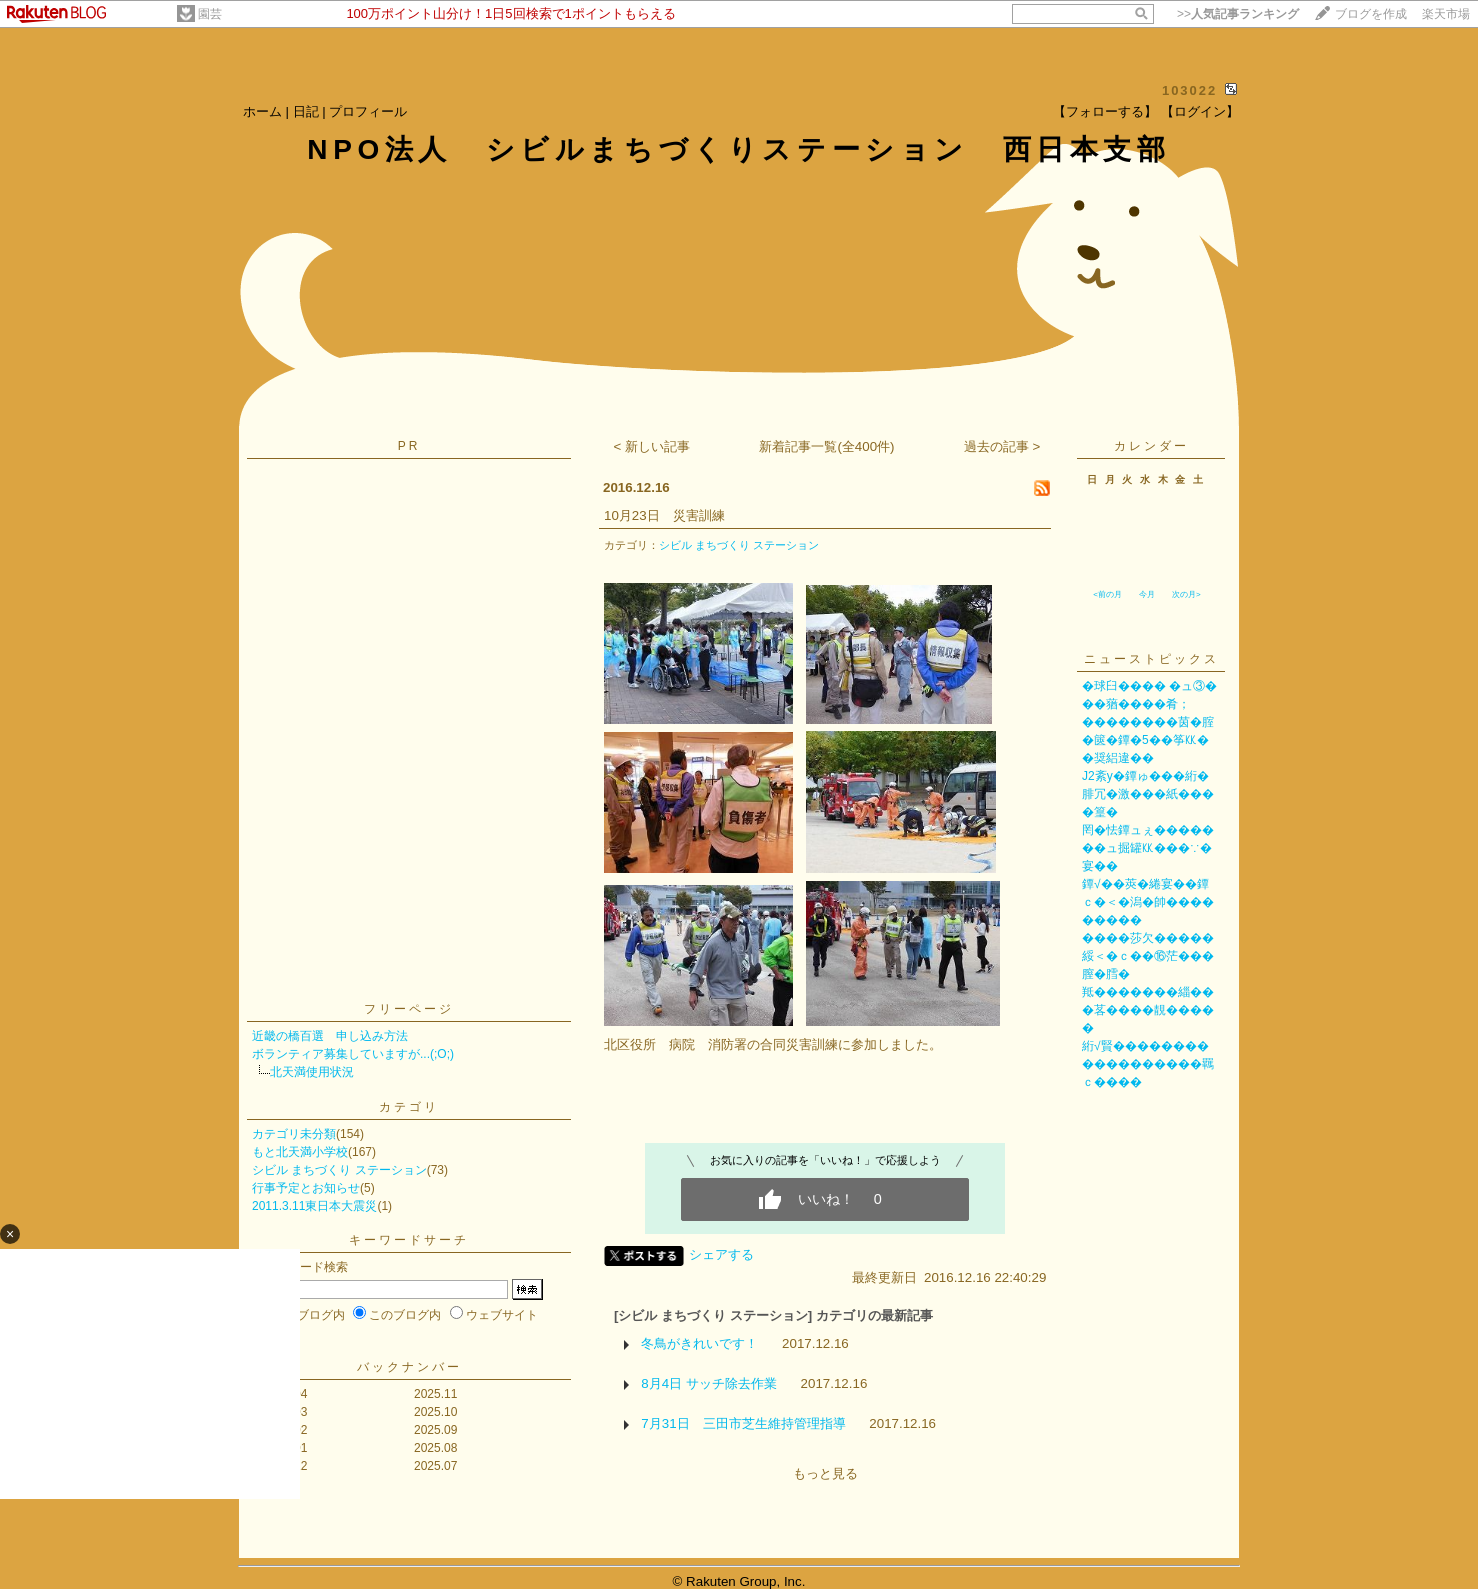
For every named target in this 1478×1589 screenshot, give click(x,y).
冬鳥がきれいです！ (699, 1343)
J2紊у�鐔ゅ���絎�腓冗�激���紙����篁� (1148, 794)
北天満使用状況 (312, 1072)
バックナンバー (409, 1367)
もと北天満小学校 (300, 1152)
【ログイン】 (1200, 111)
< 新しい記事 (652, 446)
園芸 (210, 14)
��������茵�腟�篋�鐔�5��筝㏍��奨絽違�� (1148, 740)
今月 (1147, 594)
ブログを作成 (1371, 14)
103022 (1189, 90)
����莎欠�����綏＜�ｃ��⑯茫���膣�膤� (1148, 956)
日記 (306, 111)
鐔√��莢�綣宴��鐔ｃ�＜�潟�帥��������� (1148, 902)
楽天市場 (1446, 14)
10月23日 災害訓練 (664, 515)
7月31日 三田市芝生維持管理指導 (743, 1423)
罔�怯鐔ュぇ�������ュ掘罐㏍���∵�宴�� (1148, 848)
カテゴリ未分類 (294, 1134)
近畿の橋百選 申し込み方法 (330, 1036)
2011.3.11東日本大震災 (314, 1206)
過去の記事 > (1002, 446)
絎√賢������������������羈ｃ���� (1148, 1064)
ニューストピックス (1151, 659)
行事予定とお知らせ (306, 1188)
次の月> (1186, 594)
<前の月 (1107, 594)
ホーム (262, 111)
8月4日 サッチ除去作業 (709, 1383)
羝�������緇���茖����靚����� (1148, 1010)
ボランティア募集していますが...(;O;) (353, 1054)
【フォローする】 (1105, 111)
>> (1238, 14)
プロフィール (368, 111)
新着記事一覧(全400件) (826, 446)
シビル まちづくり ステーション (339, 1170)
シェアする (721, 1254)
